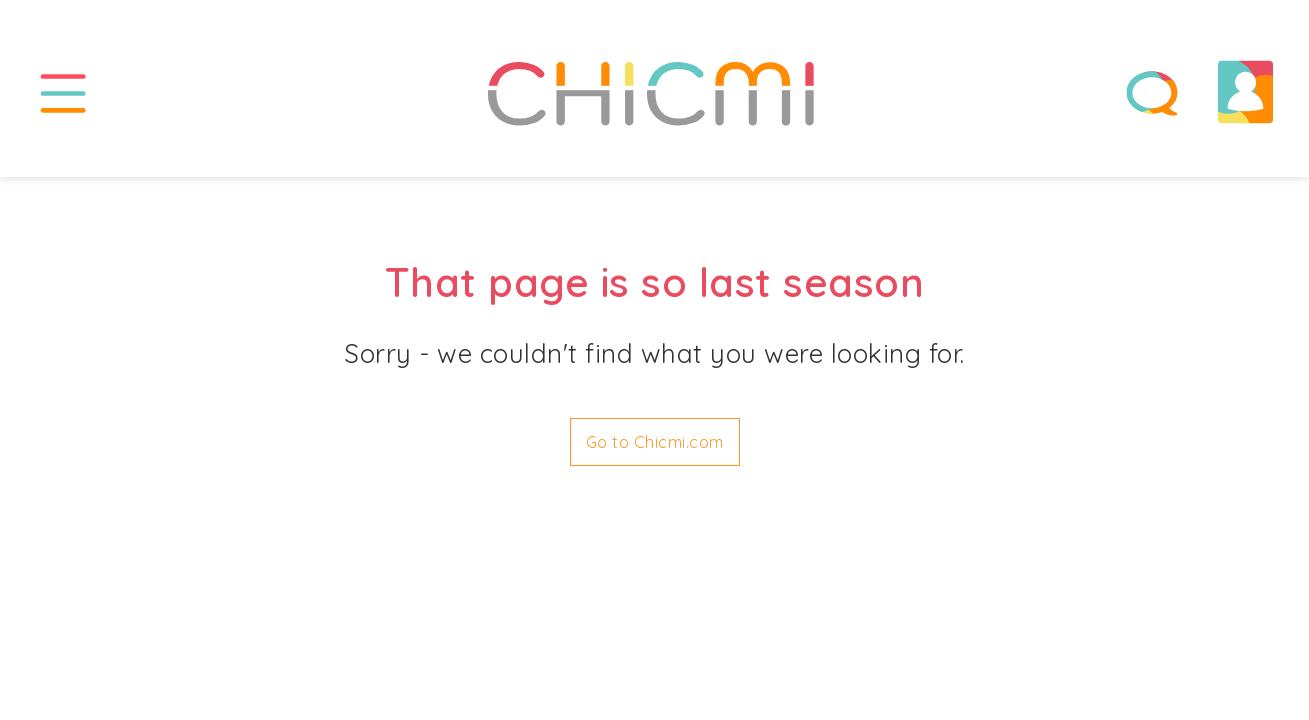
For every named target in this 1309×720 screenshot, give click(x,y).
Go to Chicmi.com (655, 442)
